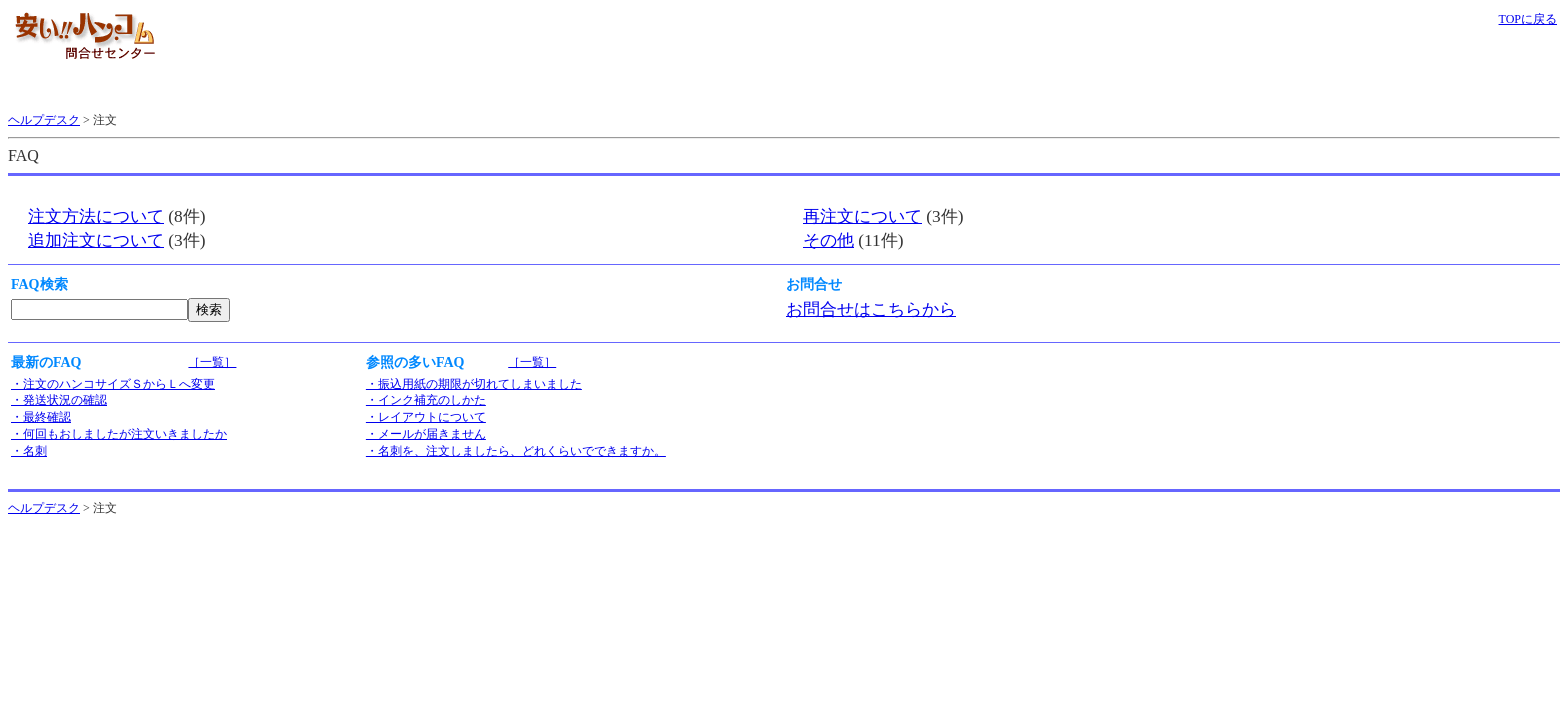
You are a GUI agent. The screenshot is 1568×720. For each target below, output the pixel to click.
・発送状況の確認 (59, 400)
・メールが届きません (426, 434)
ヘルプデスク (44, 120)
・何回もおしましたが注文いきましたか (119, 434)
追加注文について (96, 240)
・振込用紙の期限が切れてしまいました (474, 384)
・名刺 (29, 451)
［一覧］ (212, 362)
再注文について (862, 216)
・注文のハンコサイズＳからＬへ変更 (113, 384)
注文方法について (96, 216)
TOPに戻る (1528, 19)
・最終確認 (41, 417)
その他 (828, 240)
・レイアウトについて (426, 417)
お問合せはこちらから (871, 309)
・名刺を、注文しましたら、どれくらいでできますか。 (516, 451)
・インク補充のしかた (426, 400)
